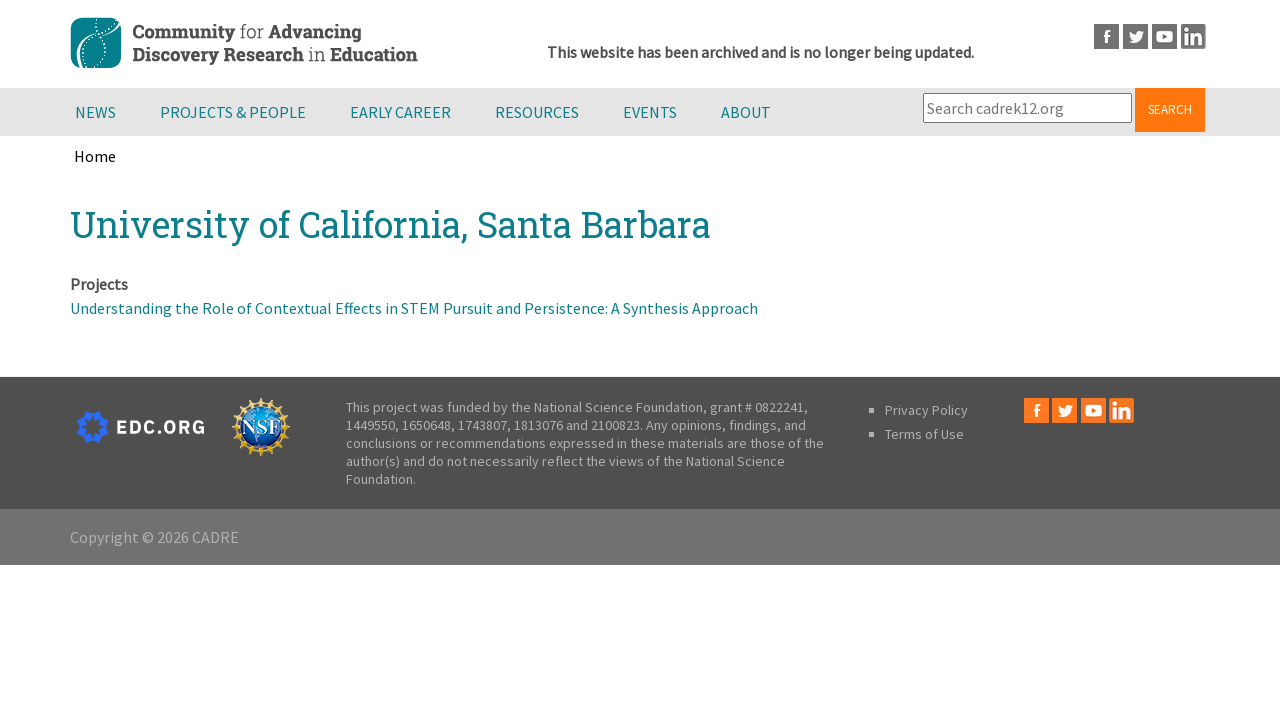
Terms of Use (924, 434)
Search (1170, 109)
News (95, 112)
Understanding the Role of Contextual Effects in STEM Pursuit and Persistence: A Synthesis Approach (414, 308)
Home (95, 156)
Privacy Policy (926, 410)
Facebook (1106, 36)
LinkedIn (1193, 36)
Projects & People (233, 112)
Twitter (1135, 36)
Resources (537, 112)
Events (650, 112)
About (746, 112)
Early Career (400, 112)
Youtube (1164, 36)
